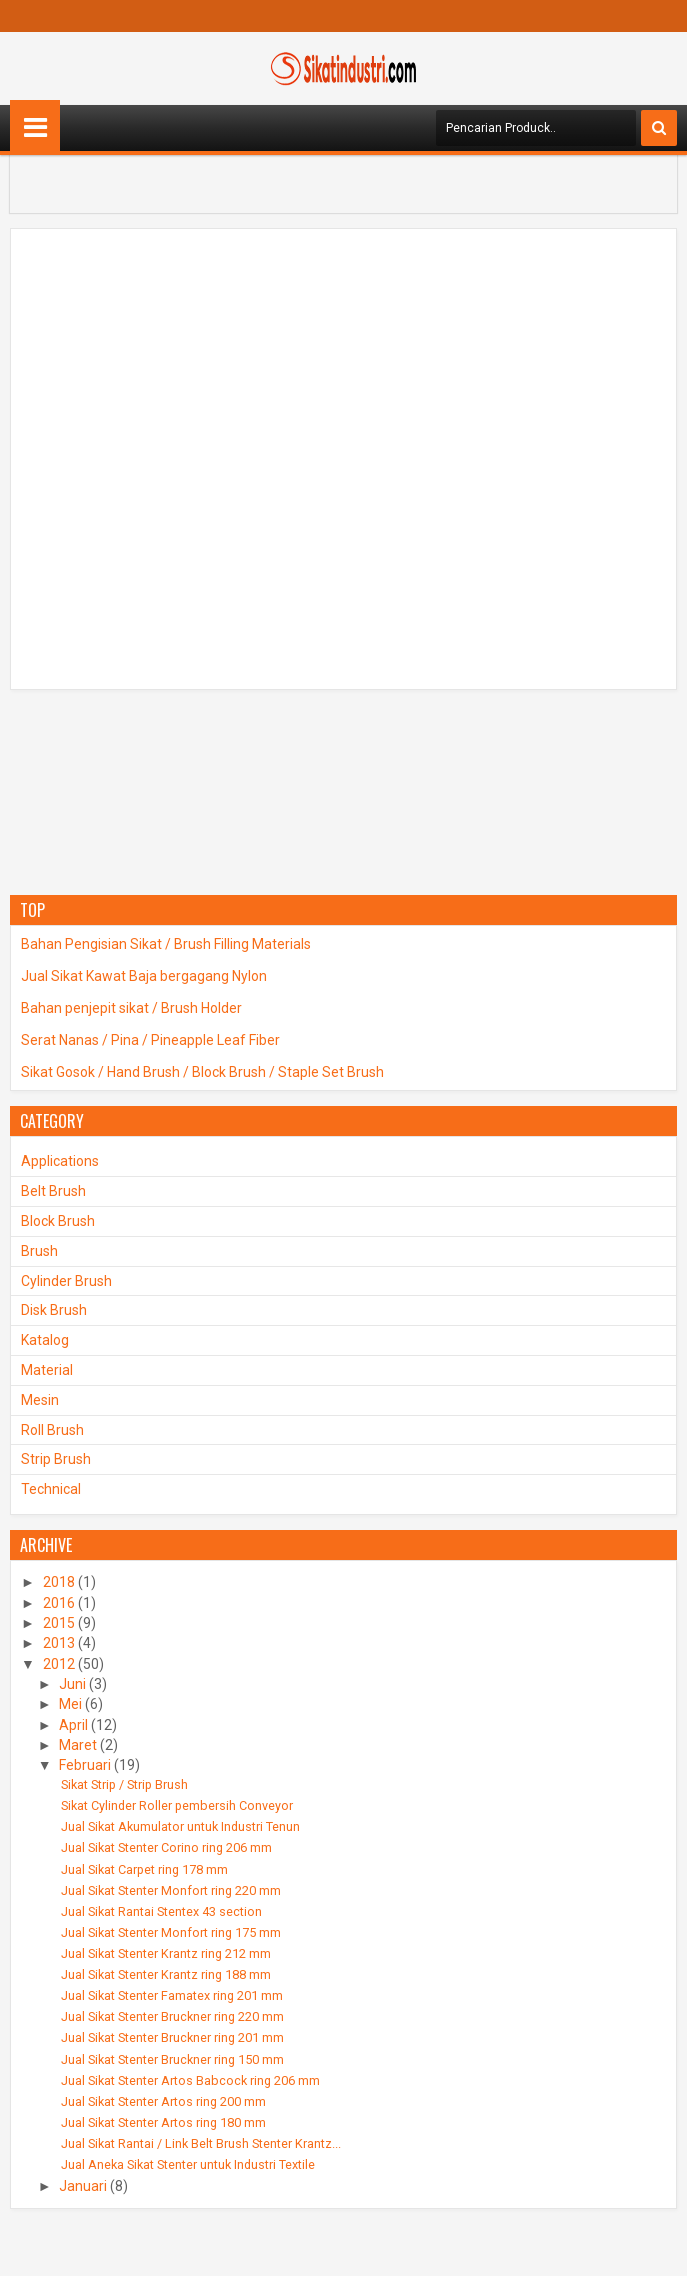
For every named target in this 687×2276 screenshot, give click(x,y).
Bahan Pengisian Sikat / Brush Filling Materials (166, 944)
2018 (59, 1582)
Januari (83, 2186)
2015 (59, 1623)
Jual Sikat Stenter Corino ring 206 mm (166, 1847)
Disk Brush (54, 1310)
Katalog (45, 1340)
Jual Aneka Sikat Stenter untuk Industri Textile (188, 2164)
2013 (59, 1643)
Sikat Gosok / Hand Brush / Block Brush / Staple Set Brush (202, 1072)
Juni (72, 1684)
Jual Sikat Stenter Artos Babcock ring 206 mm (190, 2080)
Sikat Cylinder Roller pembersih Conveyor (177, 1805)
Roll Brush (52, 1430)
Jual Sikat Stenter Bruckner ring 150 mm (172, 2059)
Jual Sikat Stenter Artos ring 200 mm (163, 2101)
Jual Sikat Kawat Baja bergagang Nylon (144, 976)
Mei (70, 1704)
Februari (85, 1765)
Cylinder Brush (66, 1281)
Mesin (40, 1400)
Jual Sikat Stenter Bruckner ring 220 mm (172, 2016)
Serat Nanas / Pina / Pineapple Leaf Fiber (150, 1040)
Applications (60, 1161)
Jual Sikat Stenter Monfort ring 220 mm (171, 1890)
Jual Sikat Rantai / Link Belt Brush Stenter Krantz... (201, 2143)
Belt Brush (53, 1191)
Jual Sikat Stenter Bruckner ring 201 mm (172, 2037)
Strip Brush (56, 1459)
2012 (59, 1664)
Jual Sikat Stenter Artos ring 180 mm (163, 2122)
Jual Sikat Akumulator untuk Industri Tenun (180, 1826)
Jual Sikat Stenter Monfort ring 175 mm (171, 1932)
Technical (51, 1489)
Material (47, 1370)
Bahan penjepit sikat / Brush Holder (131, 1008)
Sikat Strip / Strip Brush (124, 1784)
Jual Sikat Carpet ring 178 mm (144, 1869)
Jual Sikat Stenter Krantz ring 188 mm (166, 1974)
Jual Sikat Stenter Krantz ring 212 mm (166, 1953)
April (73, 1725)
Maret (78, 1745)
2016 (59, 1603)
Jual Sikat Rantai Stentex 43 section (161, 1911)
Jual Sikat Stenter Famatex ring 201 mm (172, 1995)
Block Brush (58, 1221)
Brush (39, 1251)
